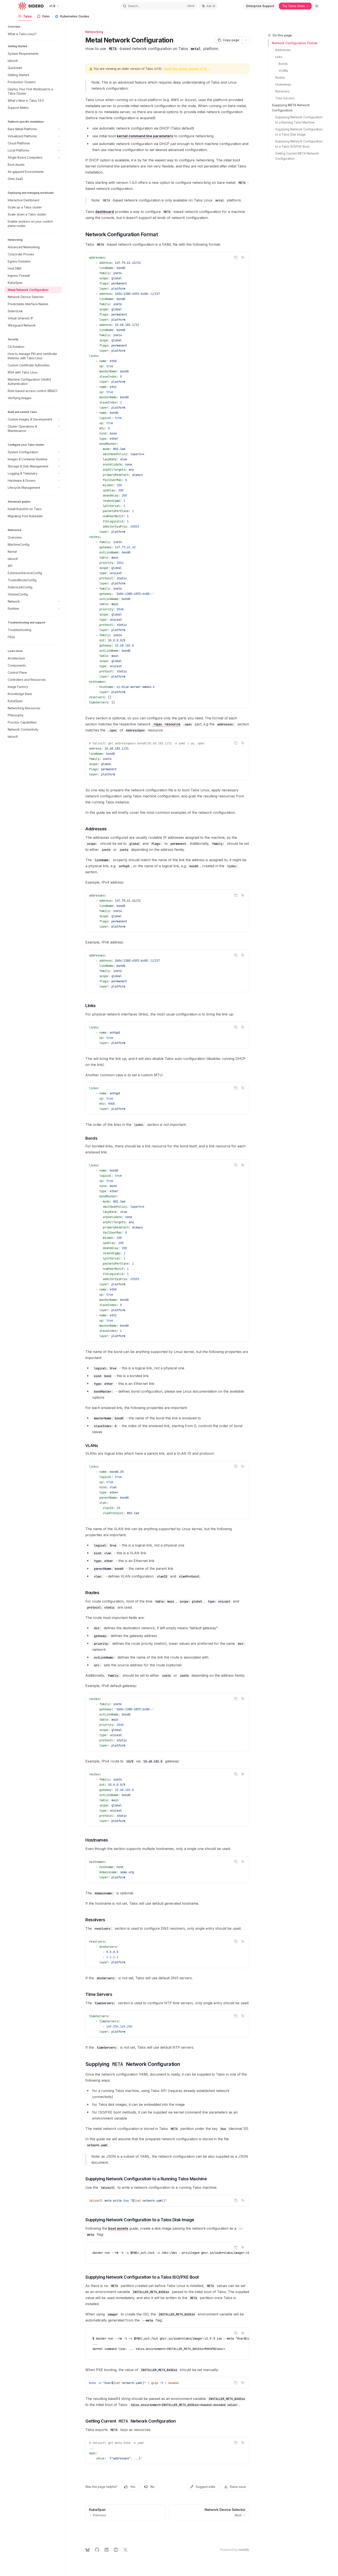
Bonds (283, 64)
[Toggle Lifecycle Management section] (33, 487)
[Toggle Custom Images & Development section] (33, 419)
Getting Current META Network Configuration (297, 156)
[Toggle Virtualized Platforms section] (33, 136)
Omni (43, 17)
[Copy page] (228, 40)
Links (278, 57)
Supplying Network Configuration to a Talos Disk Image (299, 131)
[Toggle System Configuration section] (33, 452)
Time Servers (284, 98)
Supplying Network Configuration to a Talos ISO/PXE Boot (299, 143)
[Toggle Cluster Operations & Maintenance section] (33, 428)
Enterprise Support (260, 6)
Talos (25, 17)
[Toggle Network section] (33, 601)
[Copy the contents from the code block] (236, 257)
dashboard (104, 211)
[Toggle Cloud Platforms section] (33, 143)
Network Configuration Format (294, 43)
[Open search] (158, 6)
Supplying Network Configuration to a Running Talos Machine (299, 119)
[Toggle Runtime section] (33, 608)
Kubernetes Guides (72, 17)
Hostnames (283, 84)
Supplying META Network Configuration (291, 107)
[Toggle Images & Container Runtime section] (33, 459)
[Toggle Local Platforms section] (33, 150)
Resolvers (282, 91)
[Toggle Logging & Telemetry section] (33, 473)
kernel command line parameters (145, 136)
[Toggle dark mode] (316, 6)
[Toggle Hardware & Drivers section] (33, 480)
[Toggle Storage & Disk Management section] (33, 466)
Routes (280, 77)
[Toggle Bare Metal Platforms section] (33, 129)
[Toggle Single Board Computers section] (33, 157)
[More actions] (245, 40)
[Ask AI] (243, 257)
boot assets (118, 2228)
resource (166, 724)
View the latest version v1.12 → (187, 68)
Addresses (283, 50)
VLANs (283, 70)
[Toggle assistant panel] (208, 6)
